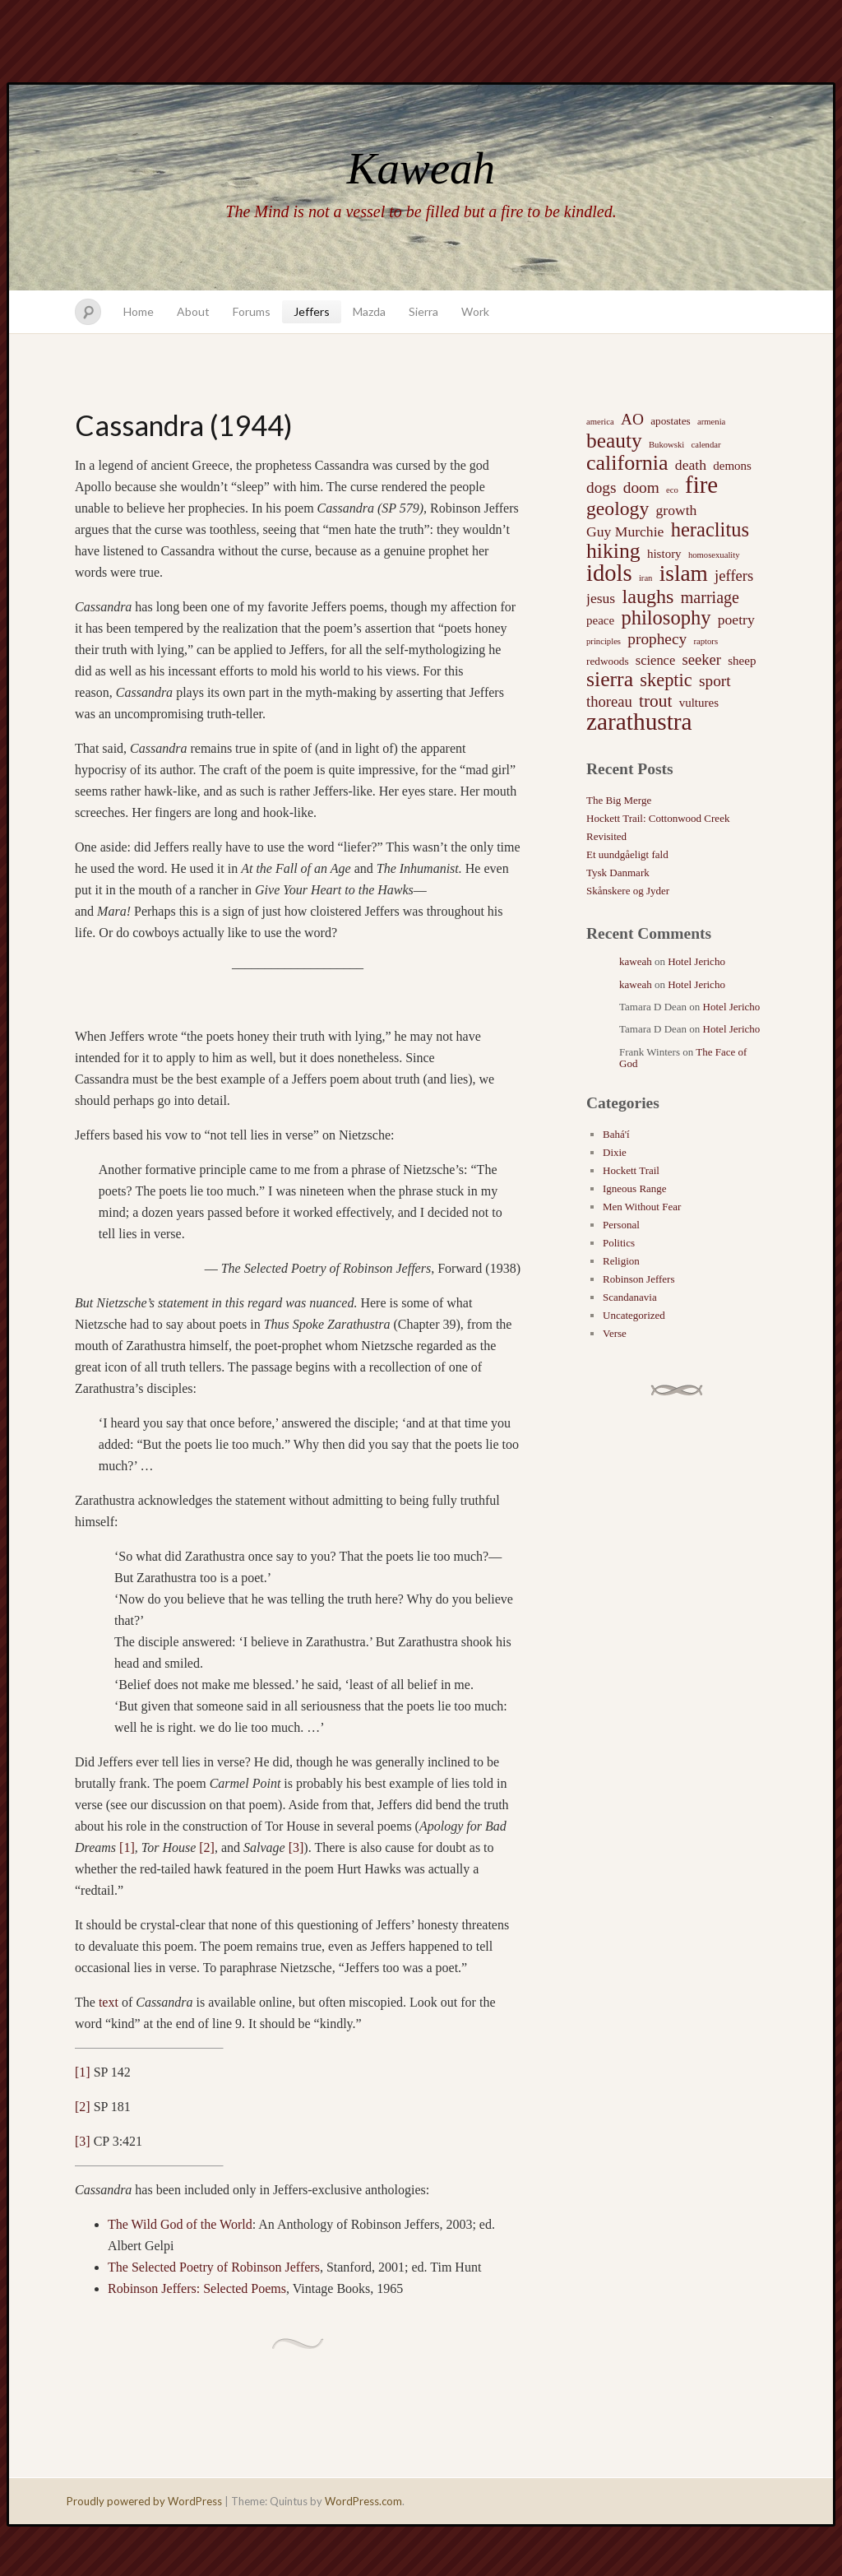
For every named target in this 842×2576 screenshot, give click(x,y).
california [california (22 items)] (627, 463)
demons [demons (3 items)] (732, 465)
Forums (252, 311)
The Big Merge (618, 800)
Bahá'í (616, 1134)
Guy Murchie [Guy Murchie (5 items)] (625, 531)
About (193, 311)
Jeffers (312, 311)
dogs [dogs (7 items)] (601, 487)
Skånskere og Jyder (627, 890)
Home (138, 311)
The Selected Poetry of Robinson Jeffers (214, 2267)
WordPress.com (363, 2501)
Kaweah (421, 168)
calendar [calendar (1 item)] (705, 444)
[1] (127, 1847)
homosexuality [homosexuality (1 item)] (714, 554)
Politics (619, 1243)
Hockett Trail (631, 1170)
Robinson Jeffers (639, 1279)
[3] (296, 1847)
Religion (621, 1261)
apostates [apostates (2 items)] (670, 421)
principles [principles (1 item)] (603, 641)
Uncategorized (634, 1315)
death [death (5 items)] (690, 465)
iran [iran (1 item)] (646, 578)
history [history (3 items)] (664, 553)
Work (475, 311)
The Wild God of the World (180, 2224)
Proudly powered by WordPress (144, 2501)
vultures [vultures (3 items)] (699, 702)
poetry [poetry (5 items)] (736, 619)
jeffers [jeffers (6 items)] (734, 575)
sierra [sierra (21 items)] (609, 680)
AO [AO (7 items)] (632, 419)
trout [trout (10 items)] (655, 701)
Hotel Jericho (696, 961)
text (108, 2002)
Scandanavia (630, 1297)
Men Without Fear (642, 1206)
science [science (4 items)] (655, 660)
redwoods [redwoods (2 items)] (607, 661)
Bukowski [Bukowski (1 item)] (666, 444)
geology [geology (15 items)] (617, 508)
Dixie (615, 1152)
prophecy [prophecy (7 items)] (657, 638)
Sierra (423, 311)
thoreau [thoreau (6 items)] (609, 701)
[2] (207, 1847)
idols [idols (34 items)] (609, 573)
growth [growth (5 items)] (676, 510)
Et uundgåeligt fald (627, 854)
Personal (621, 1224)
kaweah (635, 961)
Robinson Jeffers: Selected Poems (197, 2288)
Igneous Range (635, 1188)
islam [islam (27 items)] (683, 573)
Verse (615, 1333)
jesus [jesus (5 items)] (600, 598)
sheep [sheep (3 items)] (742, 660)
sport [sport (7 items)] (715, 680)
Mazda (369, 311)
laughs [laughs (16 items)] (647, 596)
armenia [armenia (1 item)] (711, 421)
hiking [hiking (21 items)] (613, 551)
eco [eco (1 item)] (672, 489)
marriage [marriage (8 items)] (710, 597)
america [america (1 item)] (600, 421)
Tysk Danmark (618, 872)
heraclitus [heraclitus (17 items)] (710, 530)
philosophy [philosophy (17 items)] (665, 618)
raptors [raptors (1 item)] (705, 641)
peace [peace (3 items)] (600, 620)
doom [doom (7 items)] (641, 487)
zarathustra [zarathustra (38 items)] (639, 721)
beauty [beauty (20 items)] (614, 440)
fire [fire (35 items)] (701, 485)
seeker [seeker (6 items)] (701, 659)
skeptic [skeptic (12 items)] (666, 680)
